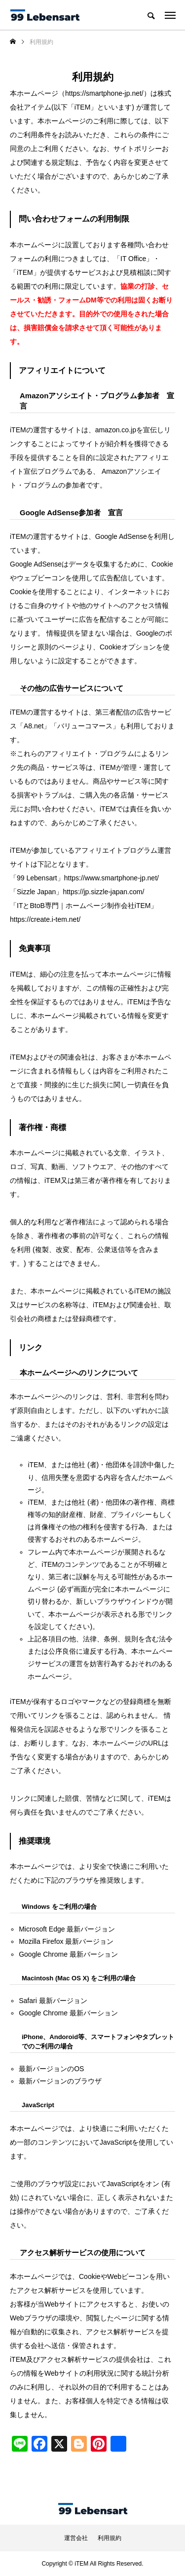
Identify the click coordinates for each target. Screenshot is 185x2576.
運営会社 (76, 2538)
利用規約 (109, 2538)
